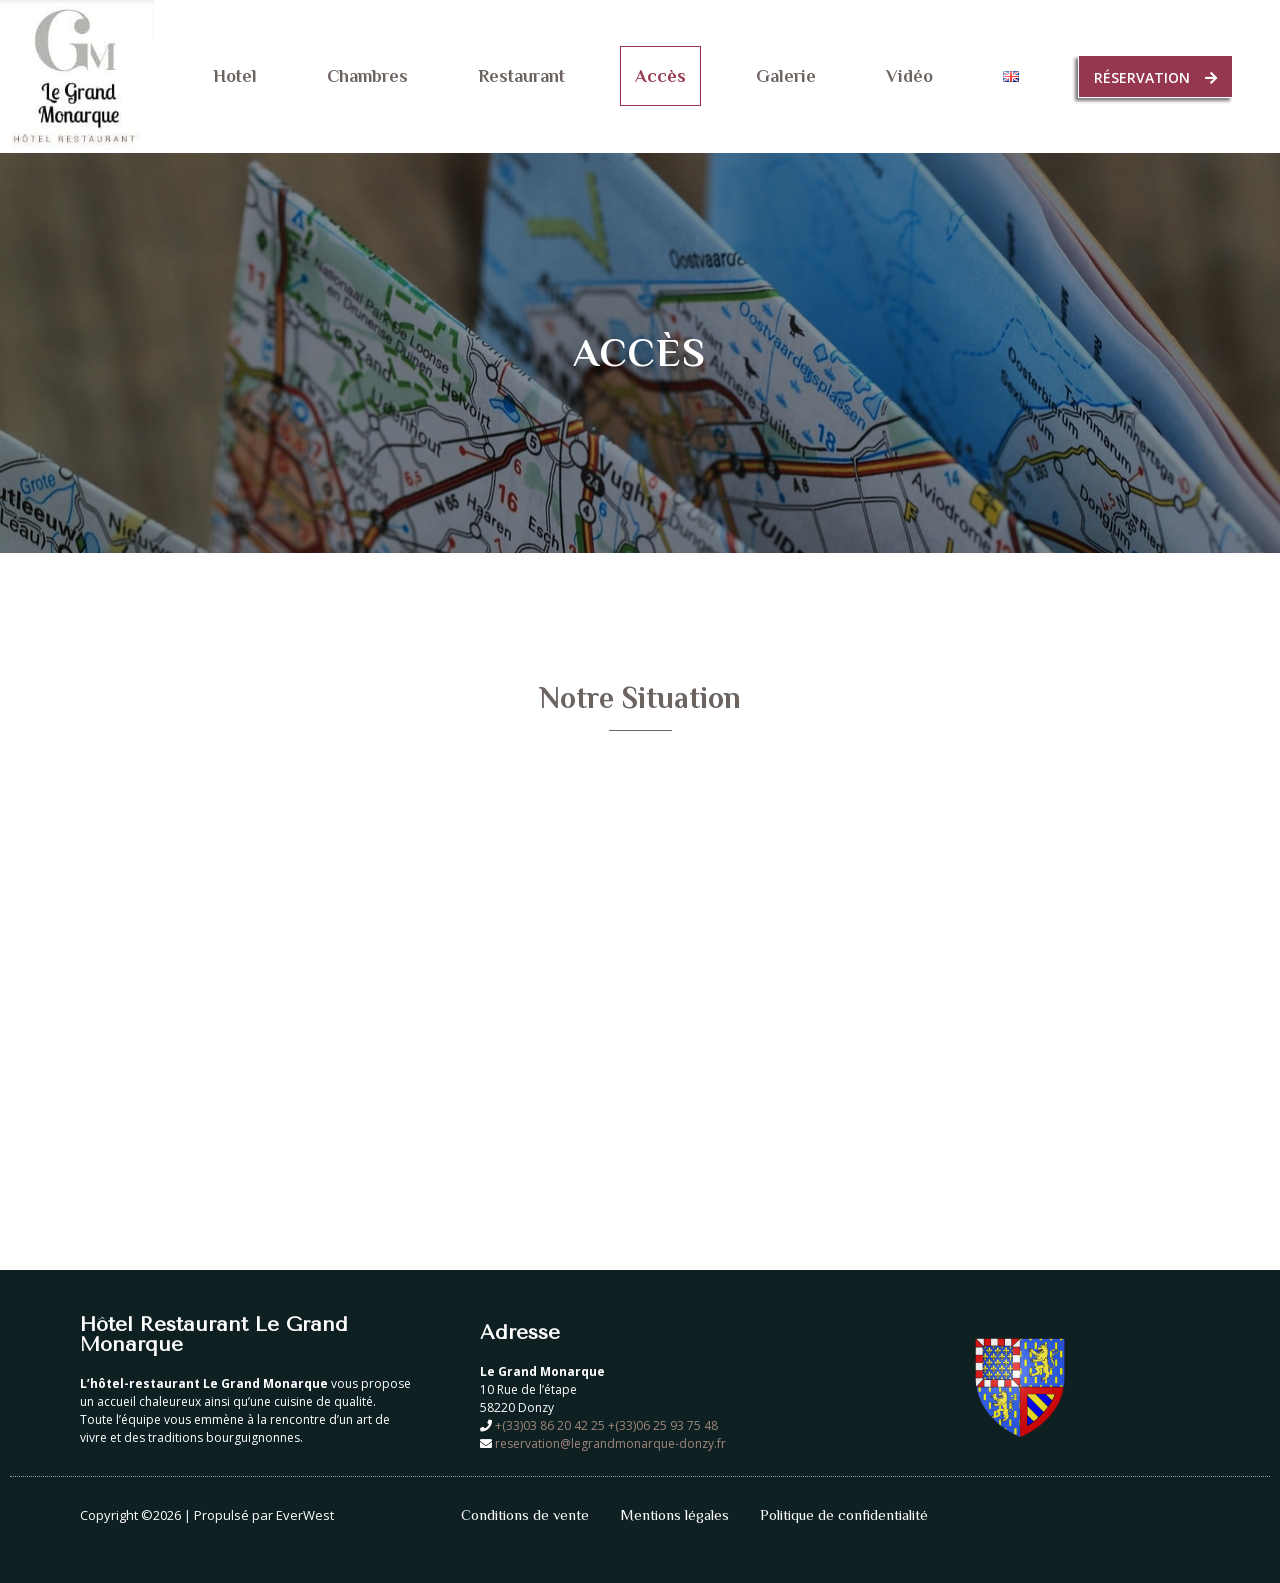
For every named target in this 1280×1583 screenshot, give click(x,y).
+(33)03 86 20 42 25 (551, 1425)
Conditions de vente (525, 1514)
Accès (660, 76)
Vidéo (909, 76)
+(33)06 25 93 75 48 (664, 1425)
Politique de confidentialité (844, 1514)
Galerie (786, 76)
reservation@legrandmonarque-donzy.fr (610, 1443)
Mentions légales (674, 1514)
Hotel (235, 76)
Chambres (367, 76)
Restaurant (521, 76)
